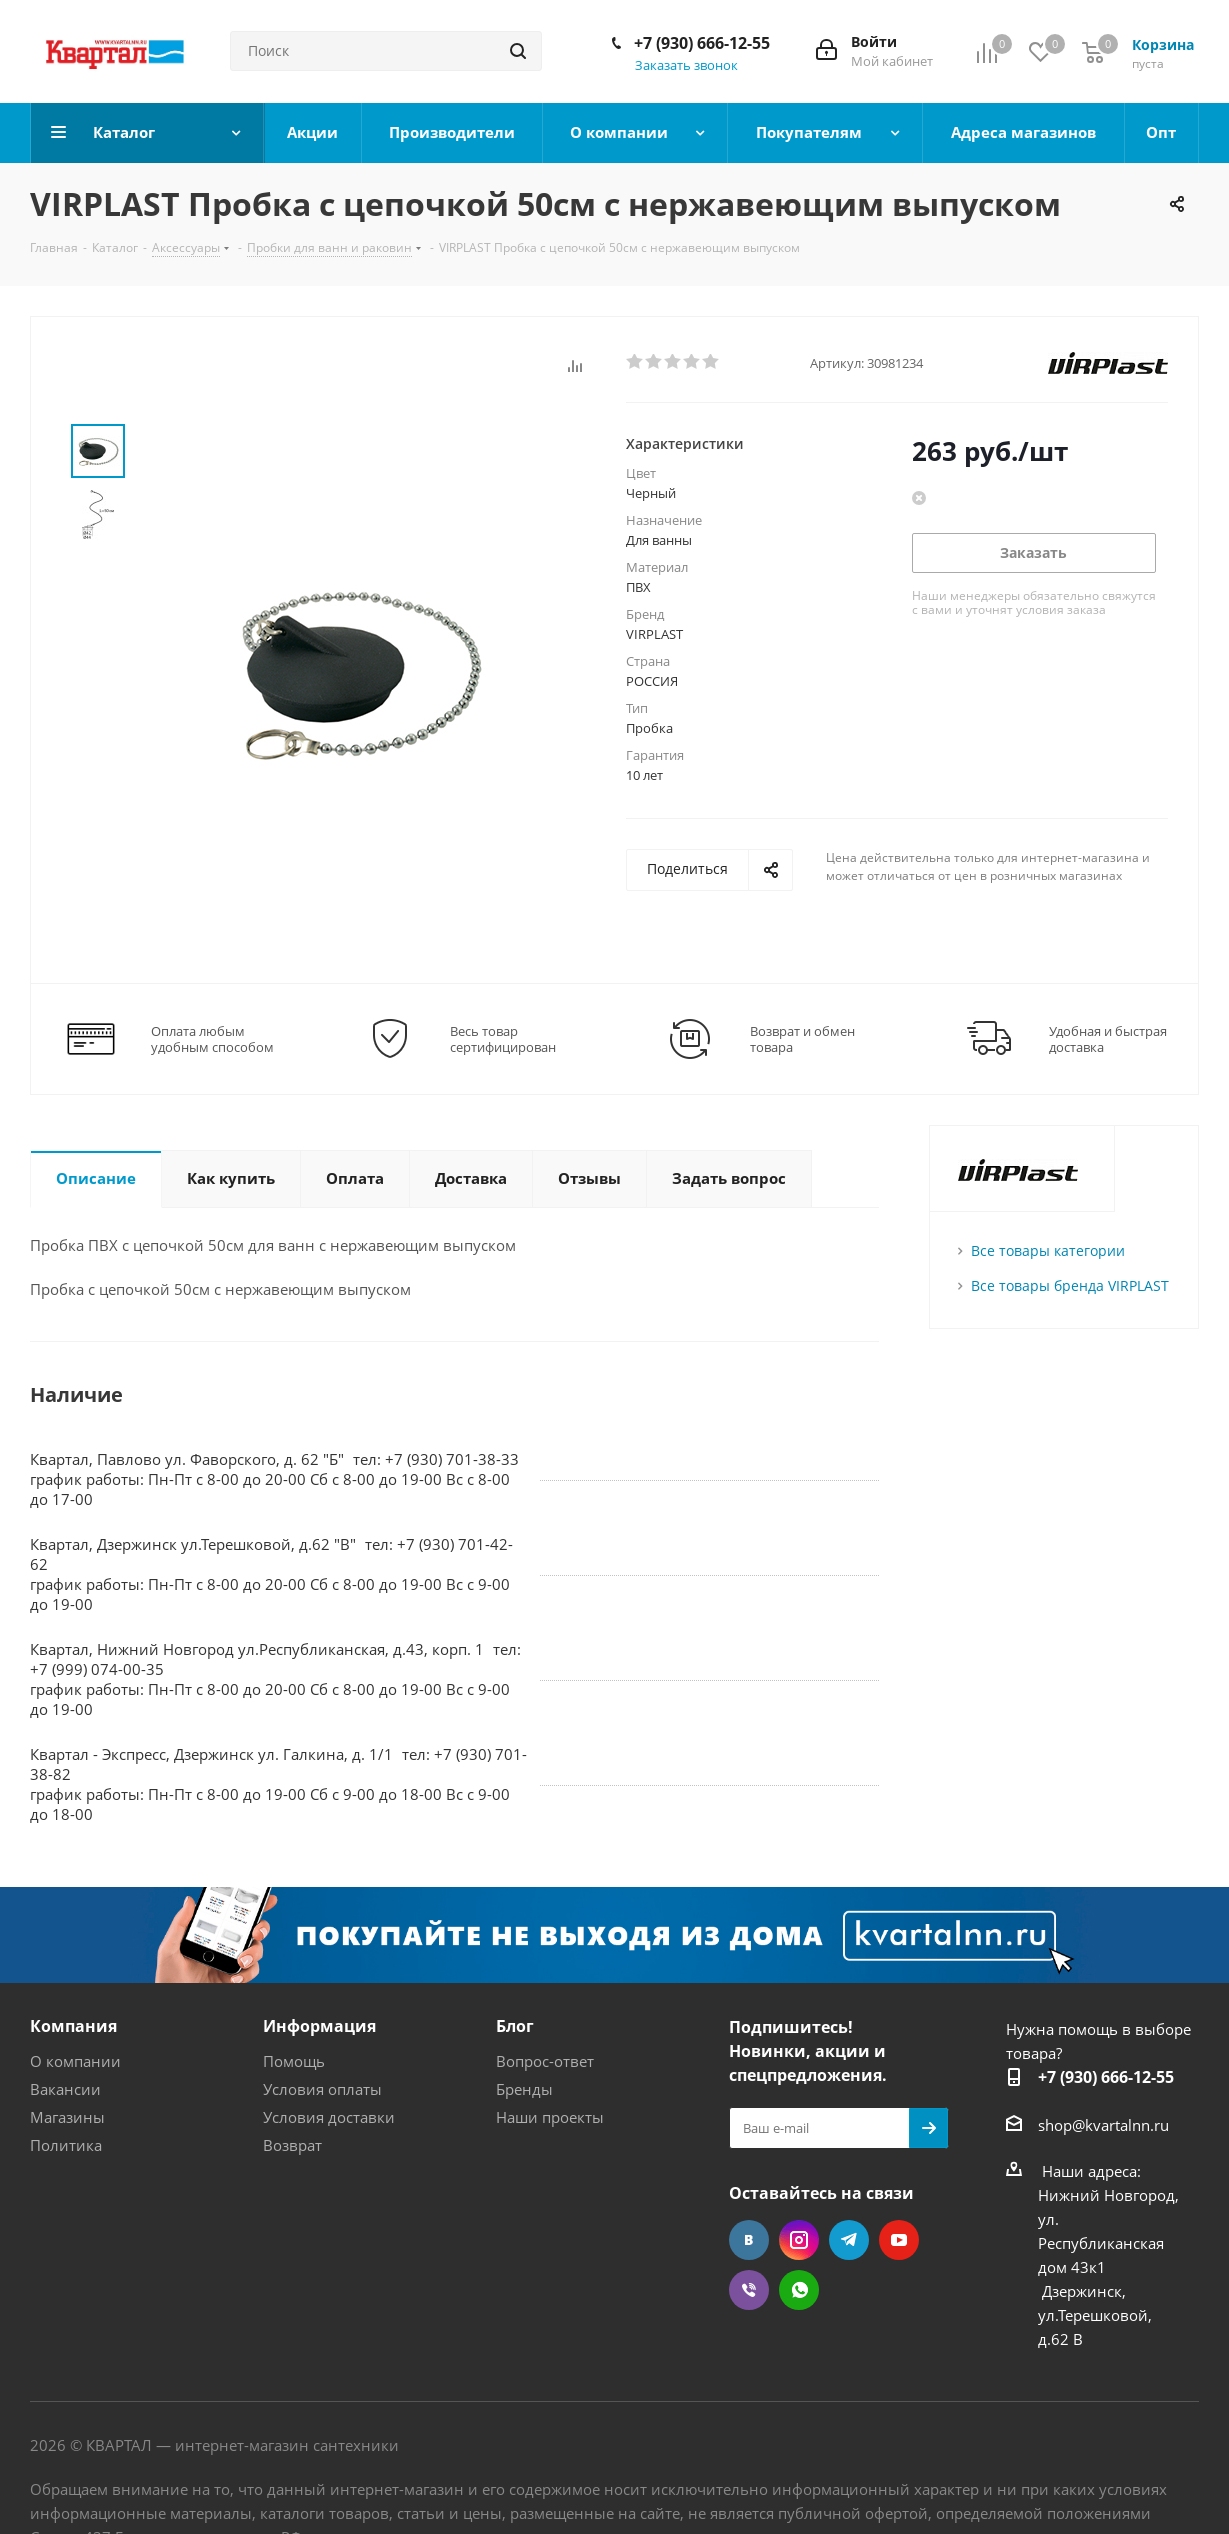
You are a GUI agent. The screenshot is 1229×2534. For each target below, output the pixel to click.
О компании (75, 2061)
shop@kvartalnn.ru (1103, 2125)
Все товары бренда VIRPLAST (1070, 1285)
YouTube (899, 2240)
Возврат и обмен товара (802, 1039)
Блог (515, 2026)
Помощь (294, 2061)
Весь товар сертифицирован (503, 1039)
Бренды (524, 2089)
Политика (66, 2145)
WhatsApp (799, 2290)
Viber (749, 2290)
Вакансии (65, 2089)
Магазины (67, 2117)
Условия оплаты (322, 2089)
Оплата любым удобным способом (212, 1039)
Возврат (292, 2145)
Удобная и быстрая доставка (1108, 1039)
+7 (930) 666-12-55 (702, 43)
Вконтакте (749, 2240)
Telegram (849, 2240)
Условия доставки (329, 2117)
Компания (73, 2026)
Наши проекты (550, 2117)
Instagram (799, 2240)
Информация (319, 2026)
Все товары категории (1048, 1250)
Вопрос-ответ (545, 2061)
